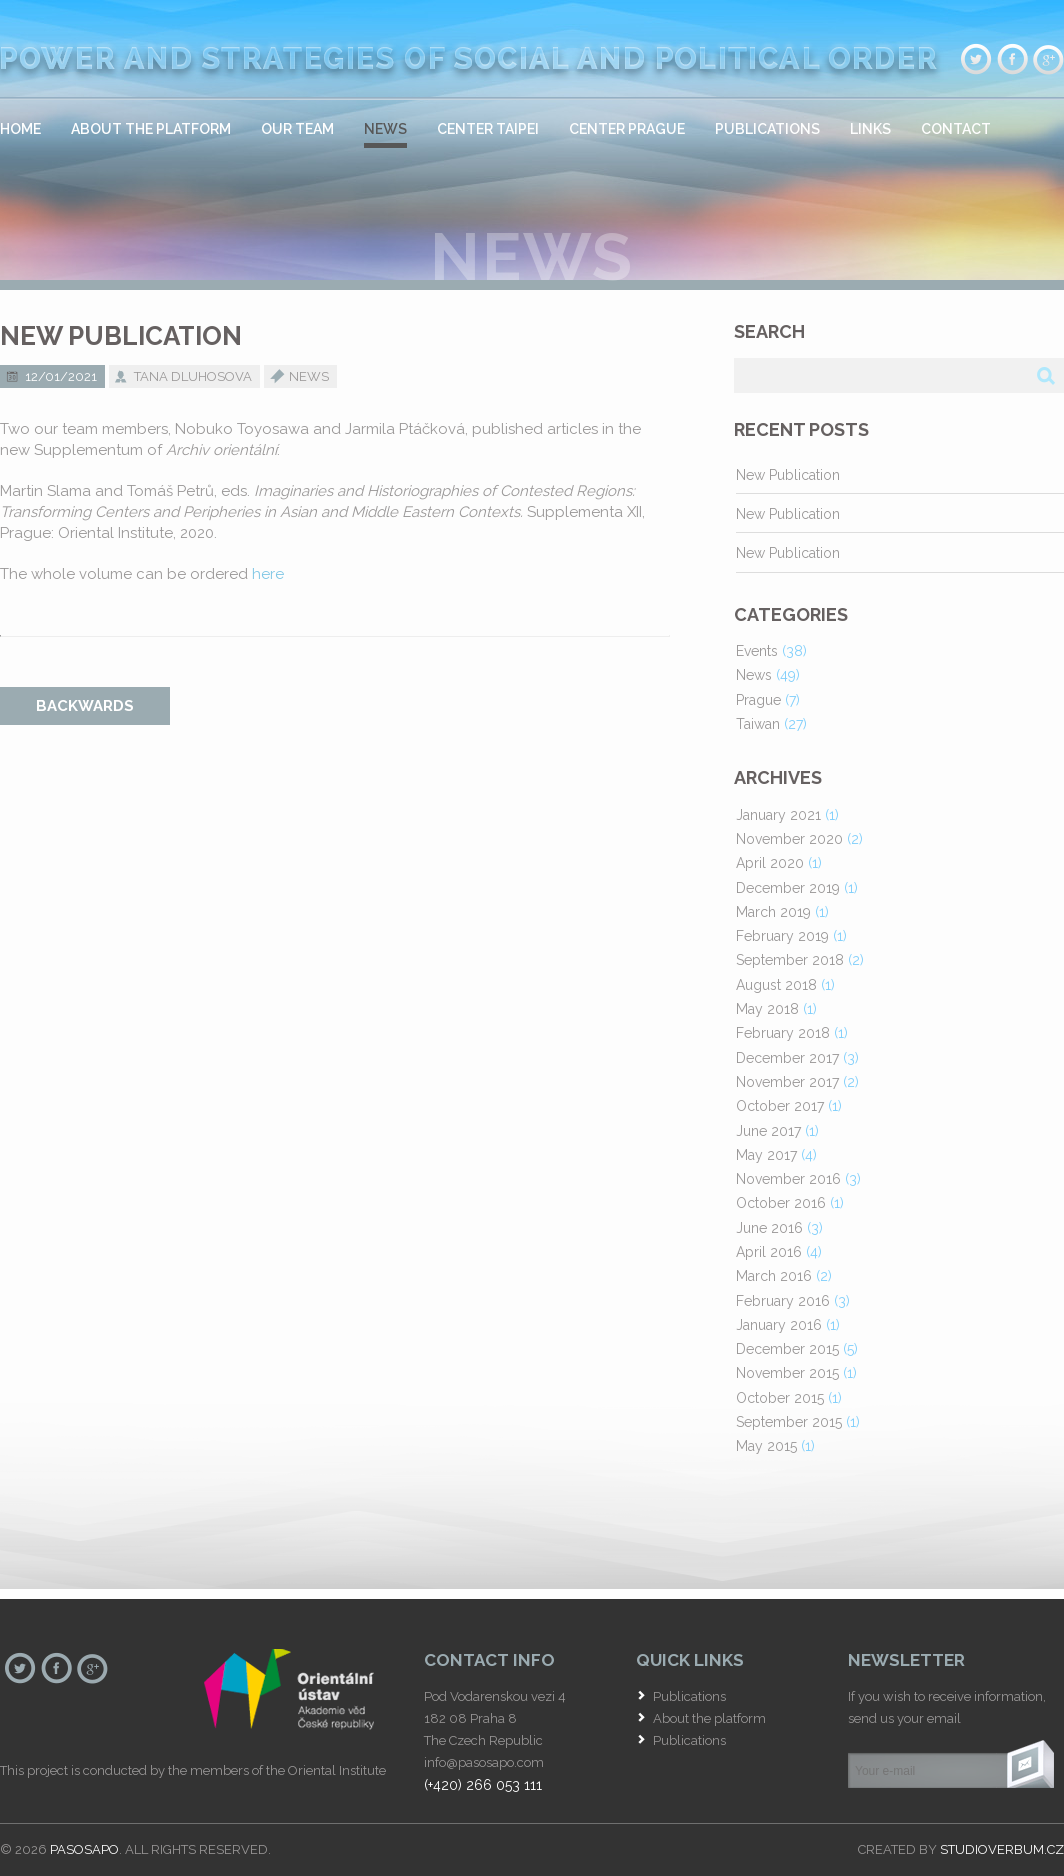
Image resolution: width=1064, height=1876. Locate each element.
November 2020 (789, 839)
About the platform (151, 129)
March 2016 (774, 1276)
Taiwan (758, 724)
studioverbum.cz (1002, 1849)
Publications (767, 129)
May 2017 (766, 1155)
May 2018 (767, 1009)
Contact (956, 129)
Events (757, 651)
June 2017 (768, 1131)
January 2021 (778, 815)
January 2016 (779, 1325)
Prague (758, 700)
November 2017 (787, 1082)
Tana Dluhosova (193, 376)
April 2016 (769, 1252)
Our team (297, 129)
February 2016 (783, 1301)
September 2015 (789, 1422)
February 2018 (783, 1033)
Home (20, 129)
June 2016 (769, 1228)
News (385, 129)
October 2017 (780, 1106)
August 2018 (776, 985)
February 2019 (782, 936)
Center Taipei (488, 129)
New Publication (788, 475)
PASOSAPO (84, 1849)
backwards (85, 706)
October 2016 (781, 1203)
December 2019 (788, 888)
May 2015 (766, 1446)
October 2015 (780, 1398)
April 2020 (770, 863)
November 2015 (787, 1373)
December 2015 (787, 1349)
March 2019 (773, 912)
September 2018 (790, 960)
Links (870, 129)
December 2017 (787, 1058)
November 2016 (788, 1179)
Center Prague (627, 129)
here (268, 574)
